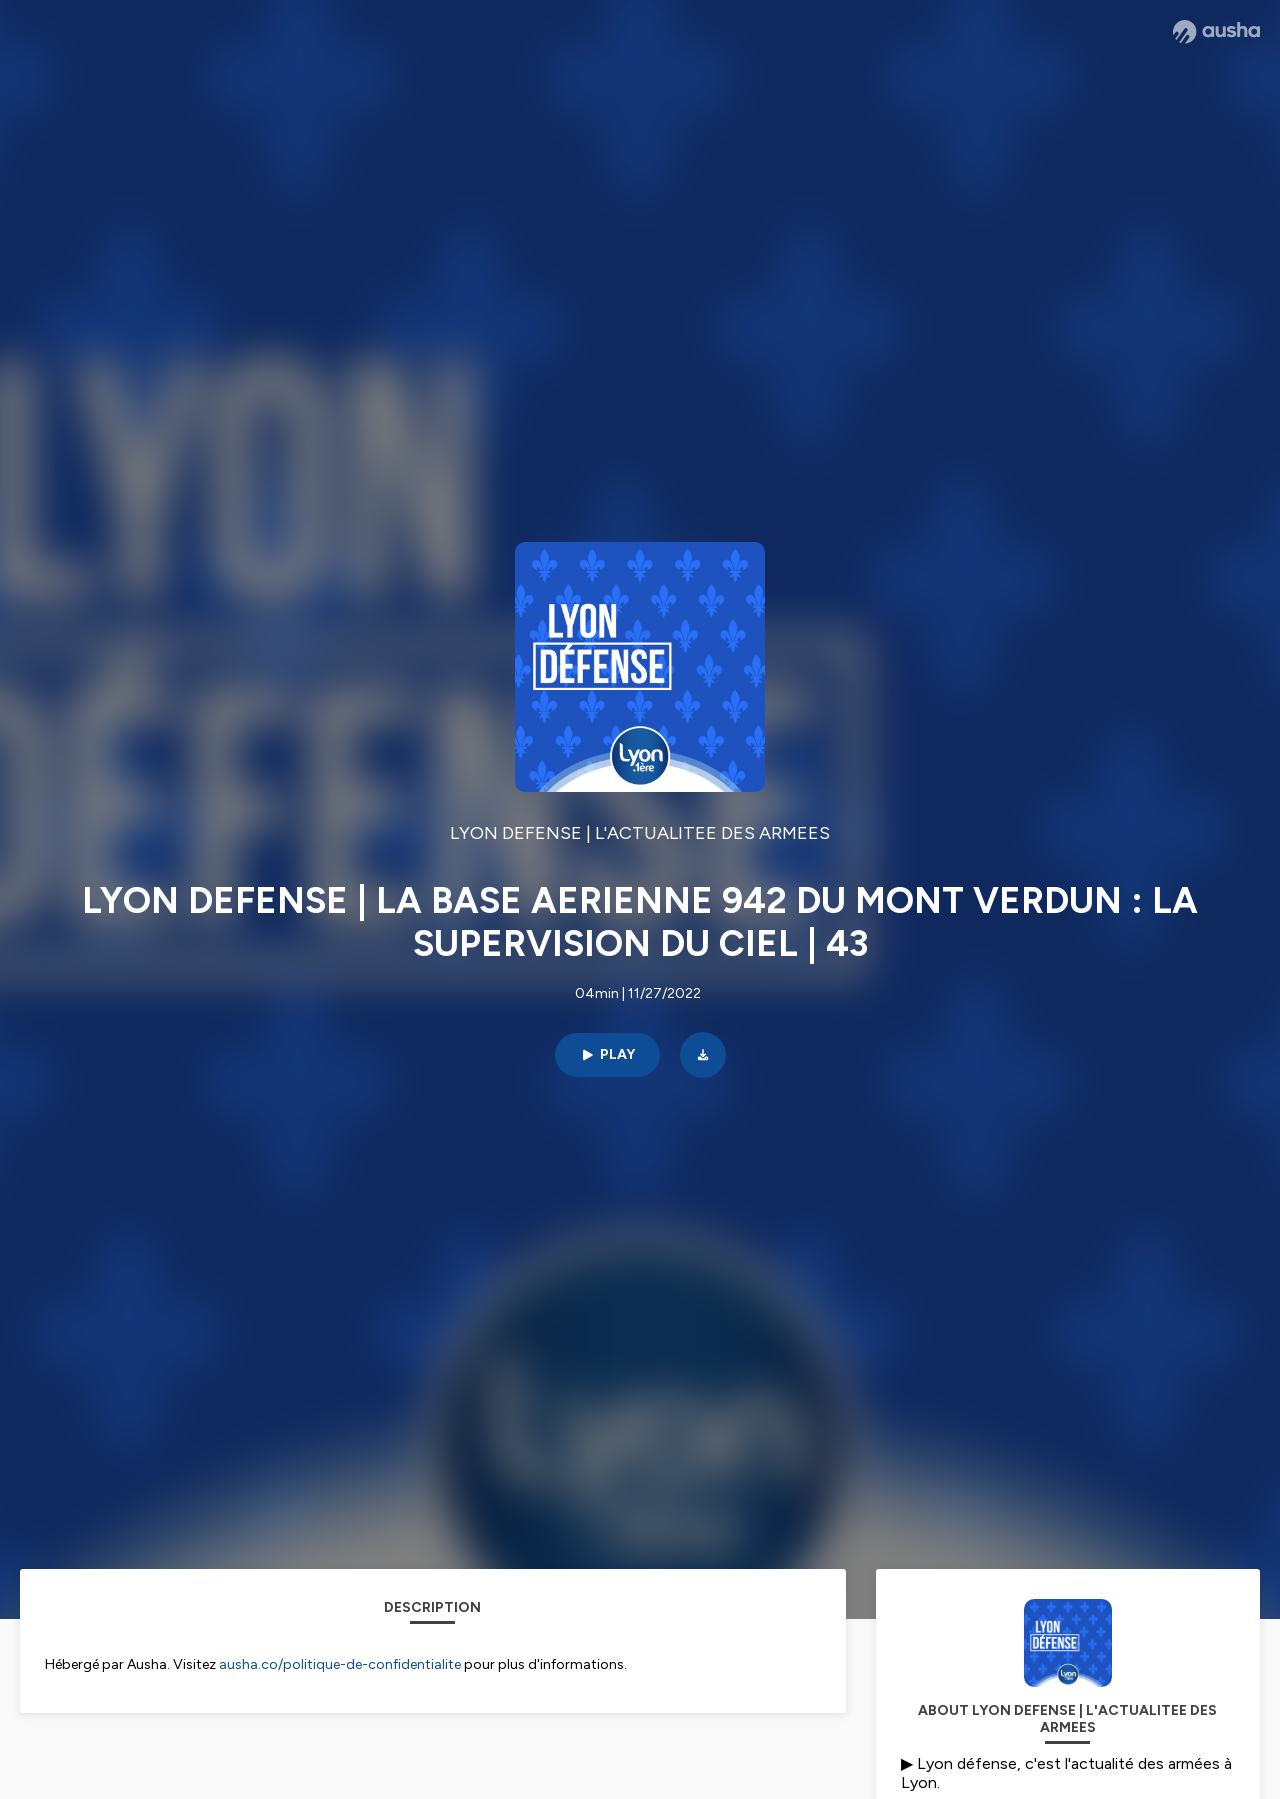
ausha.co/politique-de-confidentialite (340, 1664)
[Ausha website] (1216, 32)
